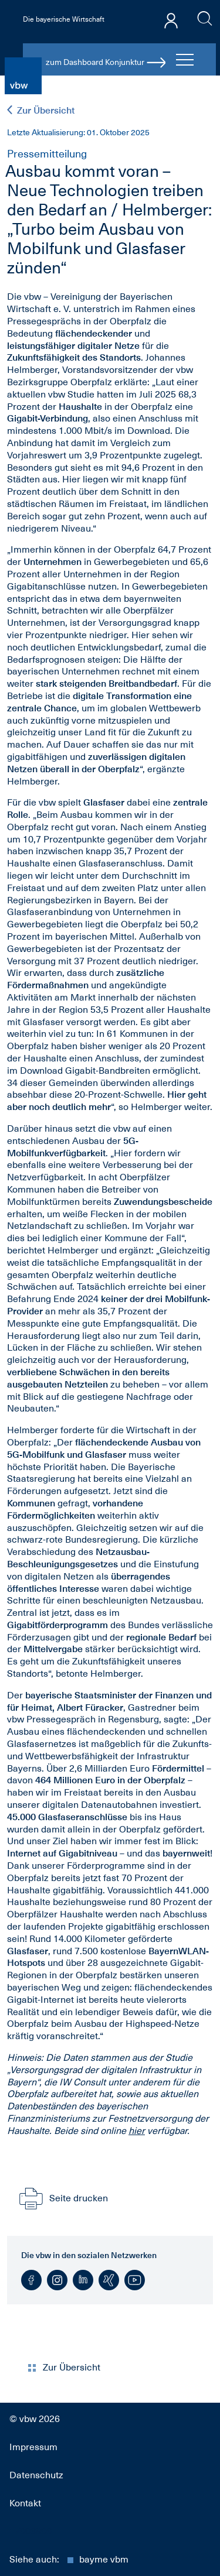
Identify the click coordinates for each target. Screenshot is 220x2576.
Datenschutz (36, 2475)
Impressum (33, 2447)
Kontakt (25, 2503)
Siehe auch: (68, 2559)
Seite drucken (62, 2198)
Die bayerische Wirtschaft (63, 19)
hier (136, 2131)
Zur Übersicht (41, 110)
